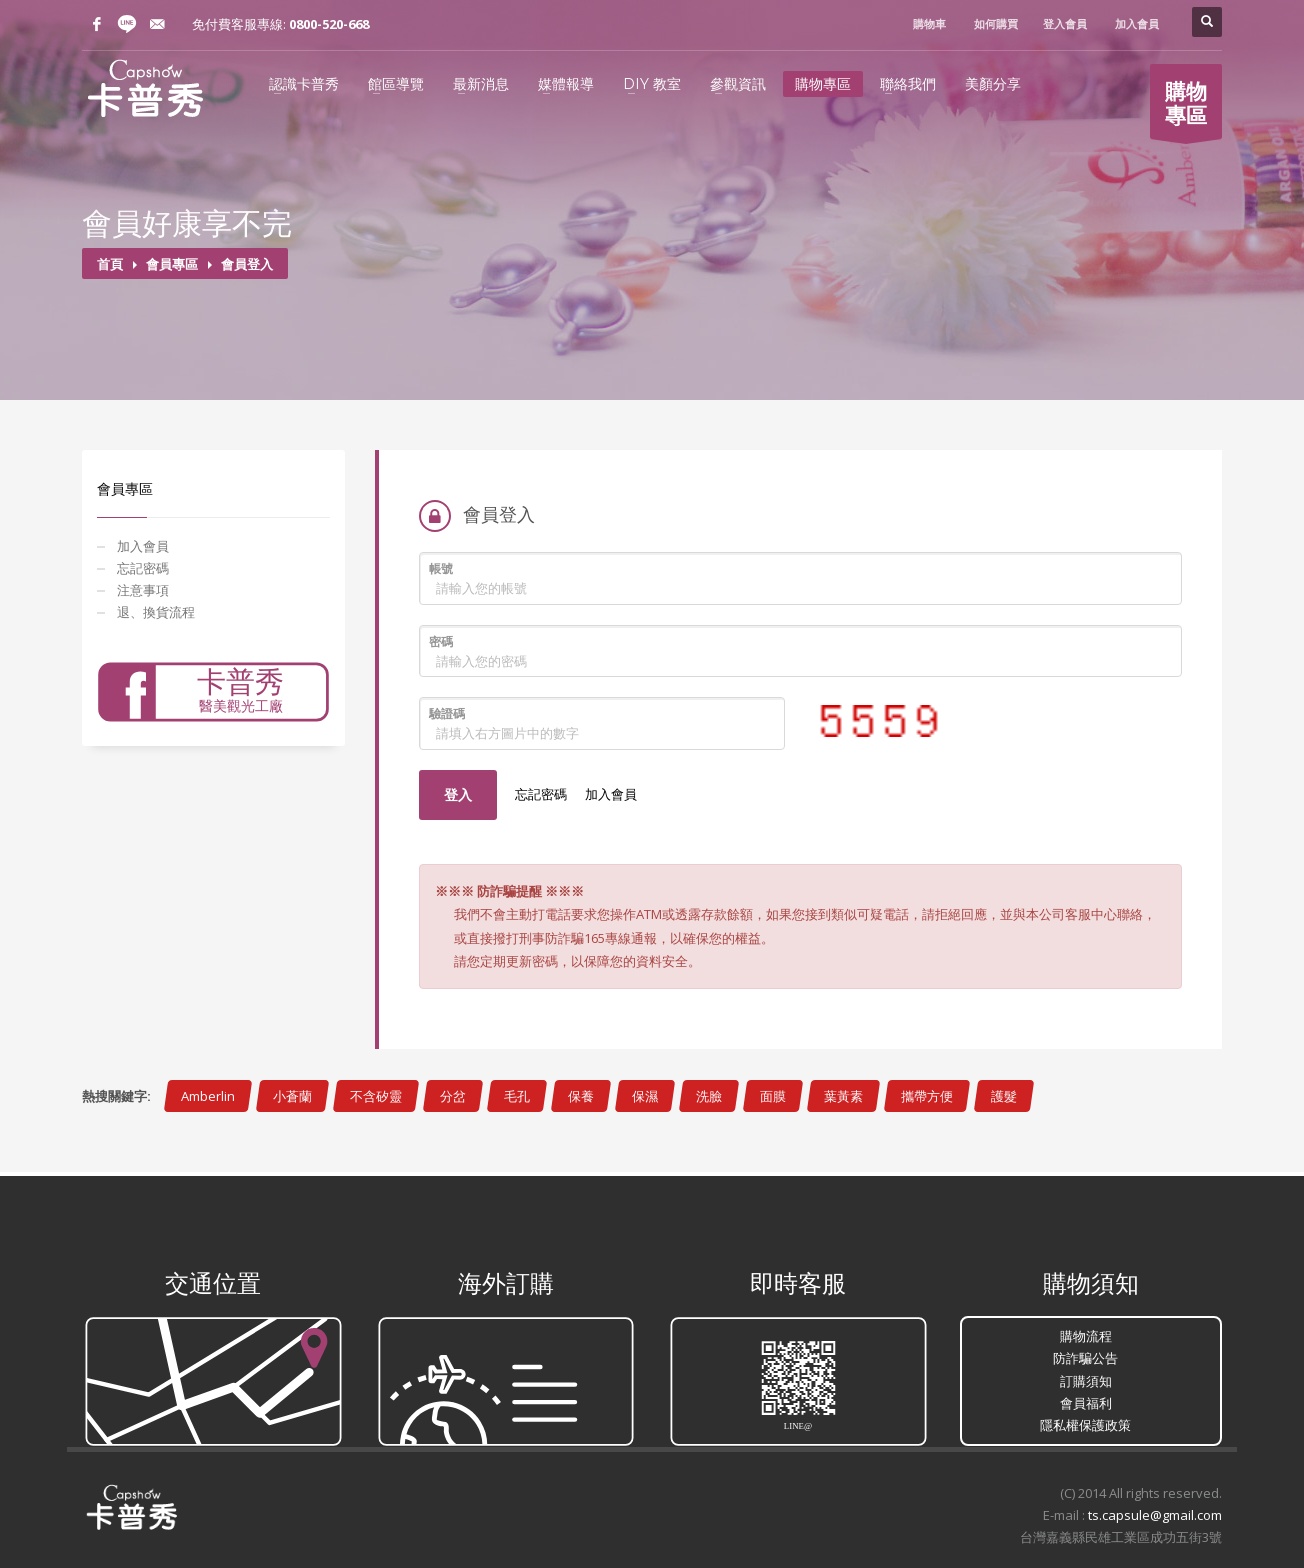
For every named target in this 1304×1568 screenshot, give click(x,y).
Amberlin (208, 1096)
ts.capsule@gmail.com (1155, 1515)
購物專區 (823, 84)
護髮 (1004, 1096)
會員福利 (1086, 1403)
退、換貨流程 (156, 612)
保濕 (645, 1096)
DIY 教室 (652, 84)
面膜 (773, 1096)
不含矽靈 (376, 1096)
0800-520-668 (329, 24)
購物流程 (1086, 1336)
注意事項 (143, 590)
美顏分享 (993, 84)
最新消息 (481, 84)
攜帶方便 (927, 1096)
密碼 (441, 641)
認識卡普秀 (304, 84)
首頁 (110, 264)
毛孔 (517, 1096)
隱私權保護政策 (1085, 1425)
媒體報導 (566, 84)
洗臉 (709, 1096)
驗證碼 (447, 713)
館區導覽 (396, 84)
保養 (581, 1096)
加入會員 (143, 546)
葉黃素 (843, 1096)
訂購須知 (1086, 1381)
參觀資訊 (738, 84)
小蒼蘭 (292, 1096)
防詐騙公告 (1085, 1358)
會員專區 (172, 264)
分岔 (453, 1096)
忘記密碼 (143, 568)
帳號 (441, 568)
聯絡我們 (908, 84)
